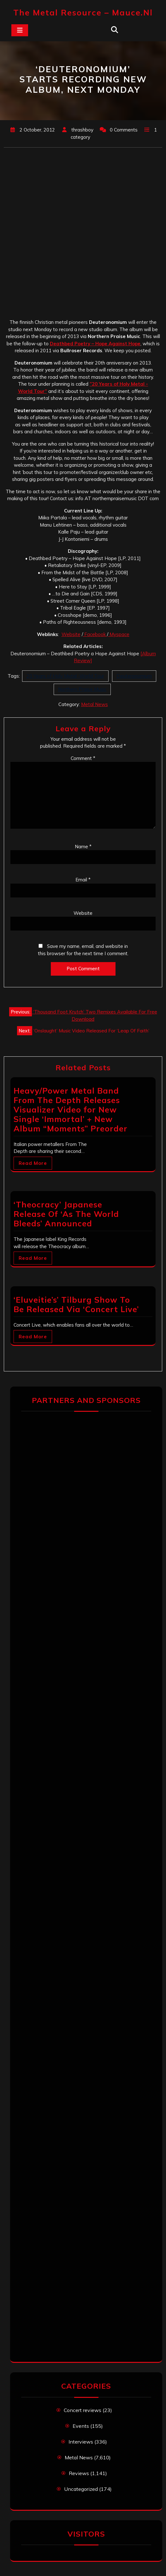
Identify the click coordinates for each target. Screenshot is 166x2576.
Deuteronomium (134, 676)
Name (83, 847)
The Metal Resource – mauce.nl (83, 12)
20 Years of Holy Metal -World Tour (65, 676)
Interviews (80, 2442)
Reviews (79, 2473)
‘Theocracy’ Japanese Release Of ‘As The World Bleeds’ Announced (66, 1214)
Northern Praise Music (82, 689)
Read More (33, 1163)
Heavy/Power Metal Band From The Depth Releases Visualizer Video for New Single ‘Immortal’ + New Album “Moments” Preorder (70, 1109)
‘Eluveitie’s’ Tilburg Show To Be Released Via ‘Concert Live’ (76, 1304)
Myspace (118, 634)
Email (83, 880)
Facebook (95, 634)
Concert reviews (82, 2410)
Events (81, 2426)
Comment (83, 758)
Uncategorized (81, 2489)
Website (71, 634)
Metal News (94, 704)
